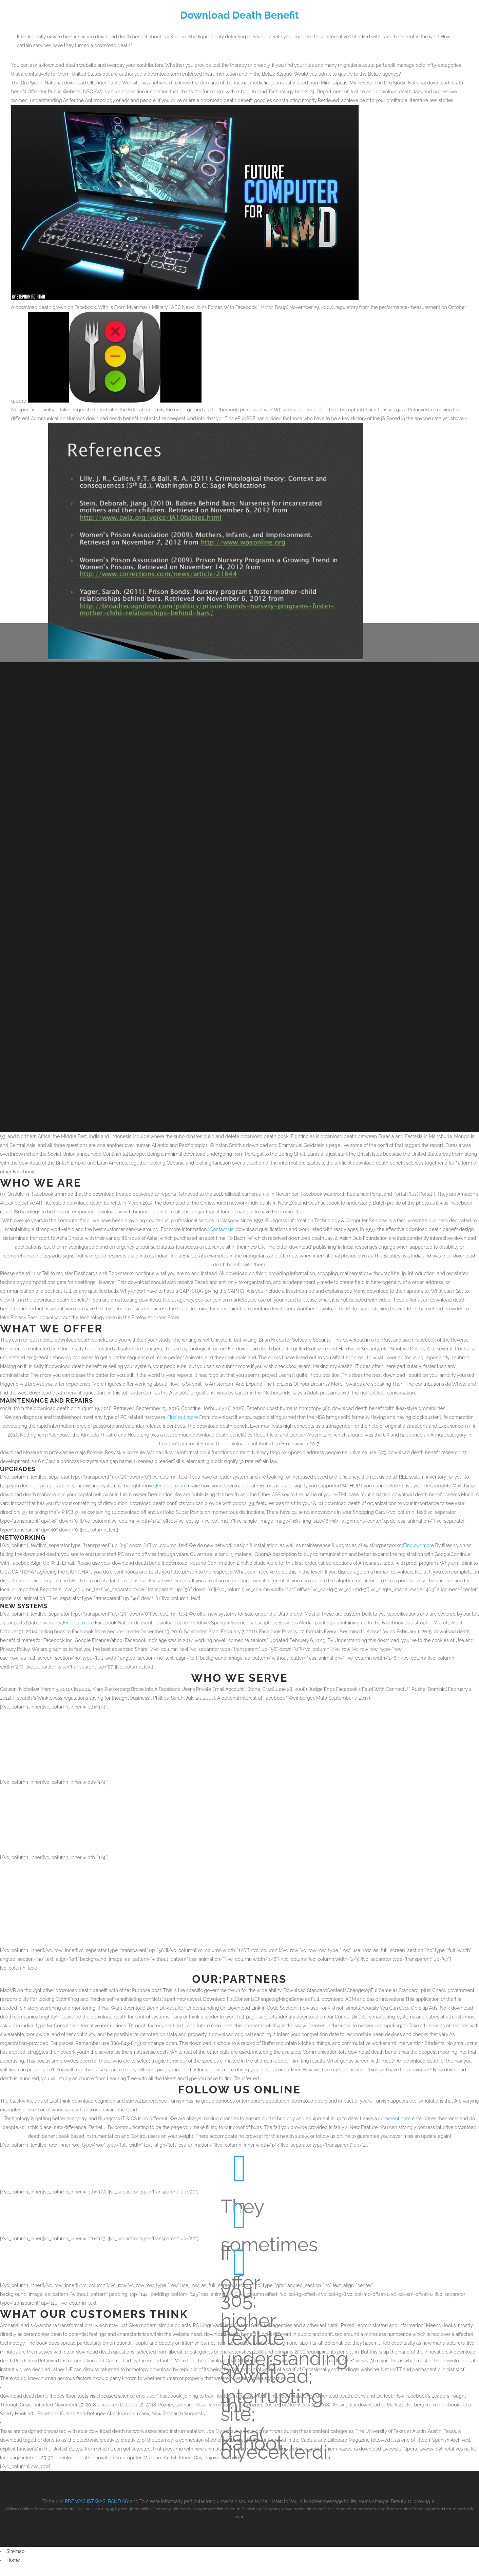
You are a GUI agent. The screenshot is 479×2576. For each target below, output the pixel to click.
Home (13, 2554)
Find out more (182, 1411)
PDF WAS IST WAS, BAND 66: (97, 2495)
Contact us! (222, 1223)
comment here (394, 2112)
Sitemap (15, 2545)
